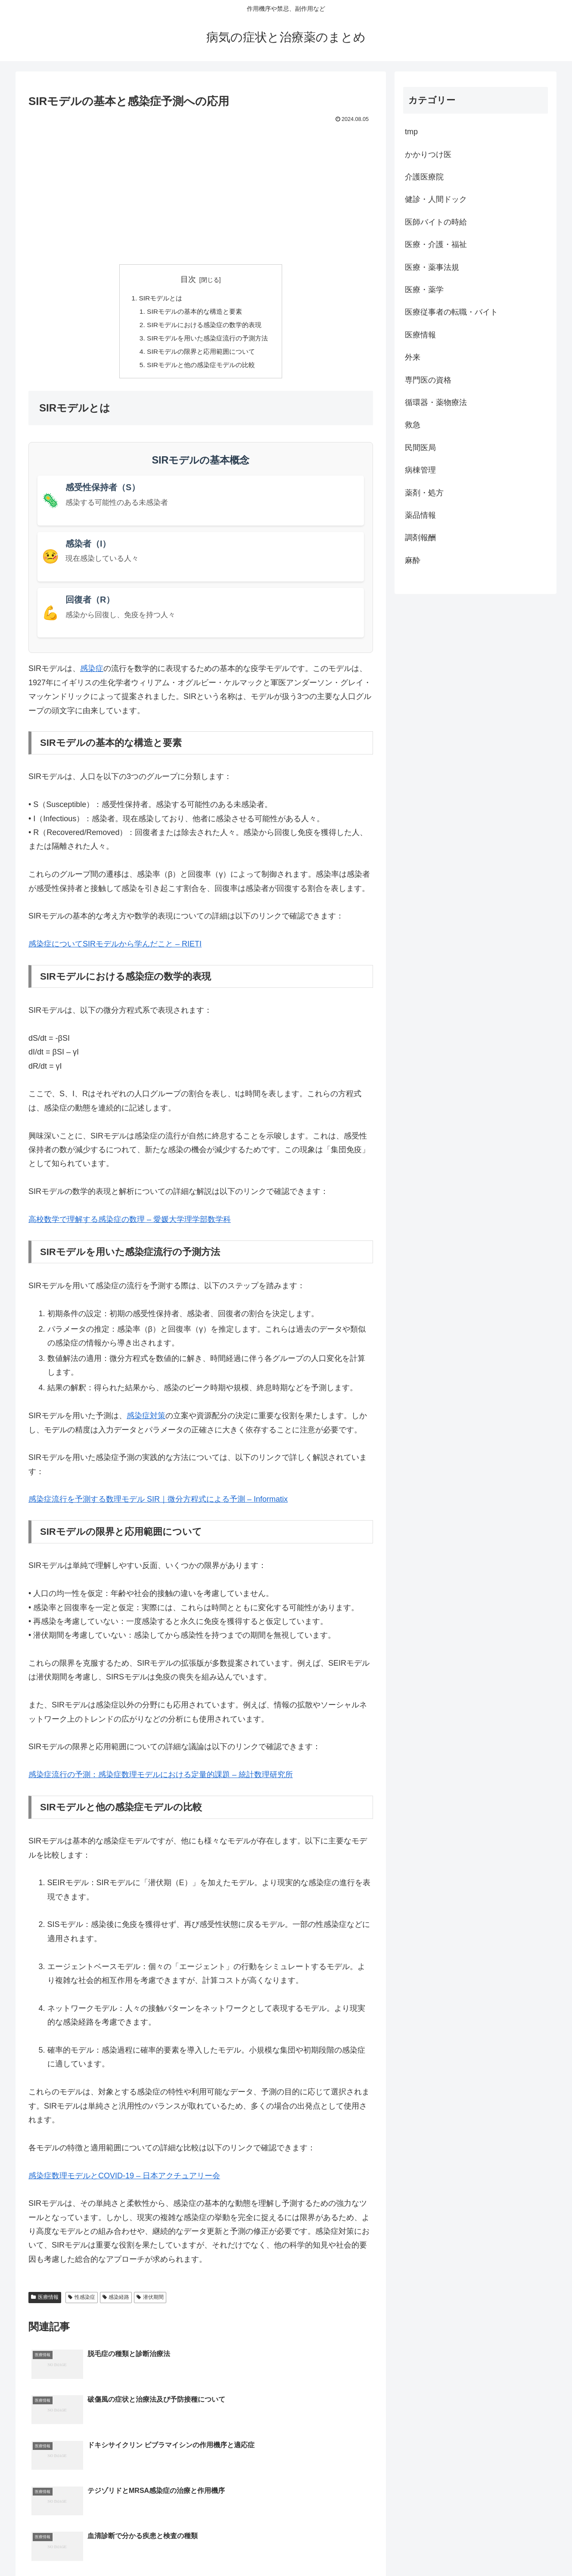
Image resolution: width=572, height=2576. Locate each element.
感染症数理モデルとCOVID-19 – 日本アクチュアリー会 (124, 2179)
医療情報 (45, 2301)
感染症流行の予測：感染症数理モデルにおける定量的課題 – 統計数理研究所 (160, 1778)
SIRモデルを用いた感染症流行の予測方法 (207, 340)
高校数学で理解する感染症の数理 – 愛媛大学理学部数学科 (129, 1223)
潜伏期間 (150, 2301)
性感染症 (81, 2301)
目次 (188, 279)
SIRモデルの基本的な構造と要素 (194, 312)
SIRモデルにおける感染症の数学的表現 (204, 327)
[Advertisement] (200, 190)
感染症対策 (146, 1419)
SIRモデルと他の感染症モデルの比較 (200, 368)
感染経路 (116, 2301)
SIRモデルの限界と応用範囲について (200, 355)
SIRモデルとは (158, 299)
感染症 (91, 672)
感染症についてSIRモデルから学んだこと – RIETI (115, 947)
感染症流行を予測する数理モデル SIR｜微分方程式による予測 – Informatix (158, 1503)
